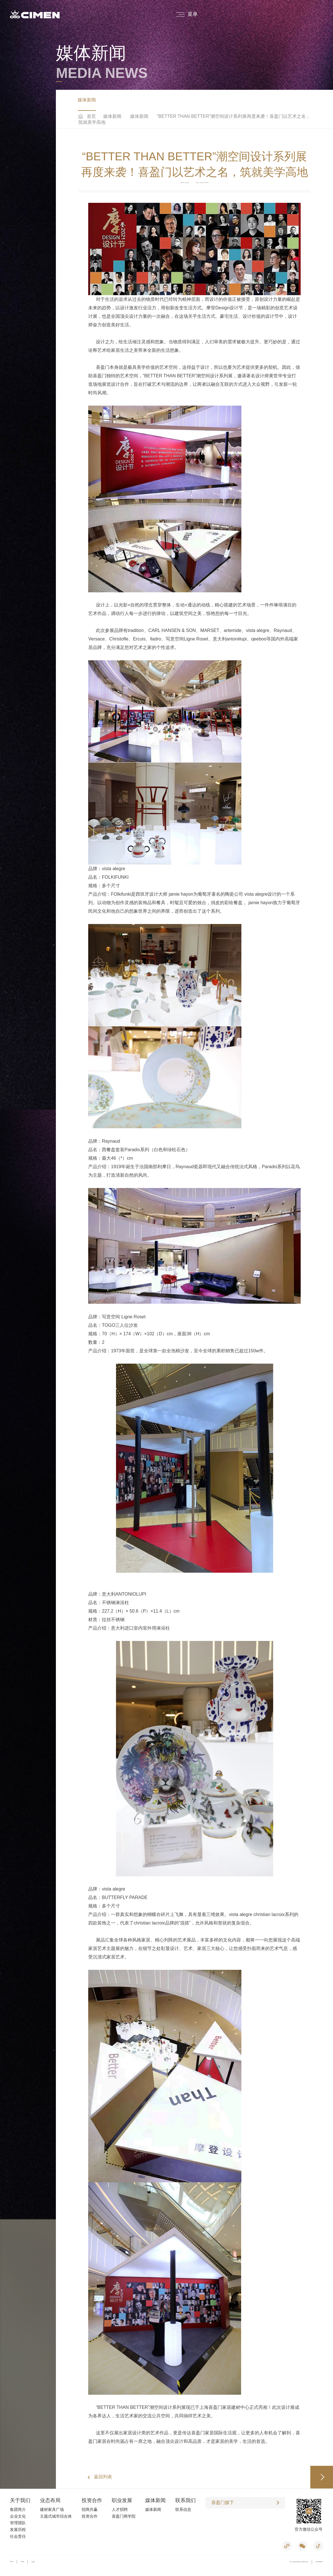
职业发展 (122, 2503)
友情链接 (33, 2564)
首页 (91, 118)
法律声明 (11, 2564)
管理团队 (18, 2525)
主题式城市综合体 (56, 2518)
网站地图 (22, 2564)
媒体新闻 (87, 101)
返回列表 (103, 2479)
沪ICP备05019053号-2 (319, 2564)
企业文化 (18, 2518)
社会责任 (18, 2539)
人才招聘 (120, 2512)
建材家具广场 (52, 2512)
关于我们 (20, 2503)
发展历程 (18, 2532)
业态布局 (50, 2503)
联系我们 (185, 2503)
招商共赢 (90, 2512)
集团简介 (18, 2512)
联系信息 (183, 2512)
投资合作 (92, 2503)
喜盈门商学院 (124, 2518)
